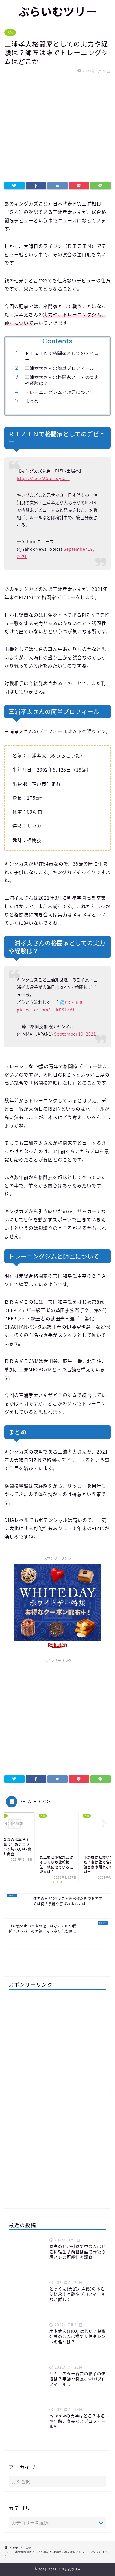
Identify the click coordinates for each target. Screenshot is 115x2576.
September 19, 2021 (75, 1034)
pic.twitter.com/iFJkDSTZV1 (46, 1009)
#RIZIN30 (74, 1002)
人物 (10, 32)
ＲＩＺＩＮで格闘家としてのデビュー (62, 356)
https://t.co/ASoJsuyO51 (43, 478)
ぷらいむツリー (57, 12)
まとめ (32, 401)
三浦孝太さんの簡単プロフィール (59, 368)
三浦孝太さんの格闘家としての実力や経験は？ (62, 380)
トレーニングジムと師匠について (59, 392)
